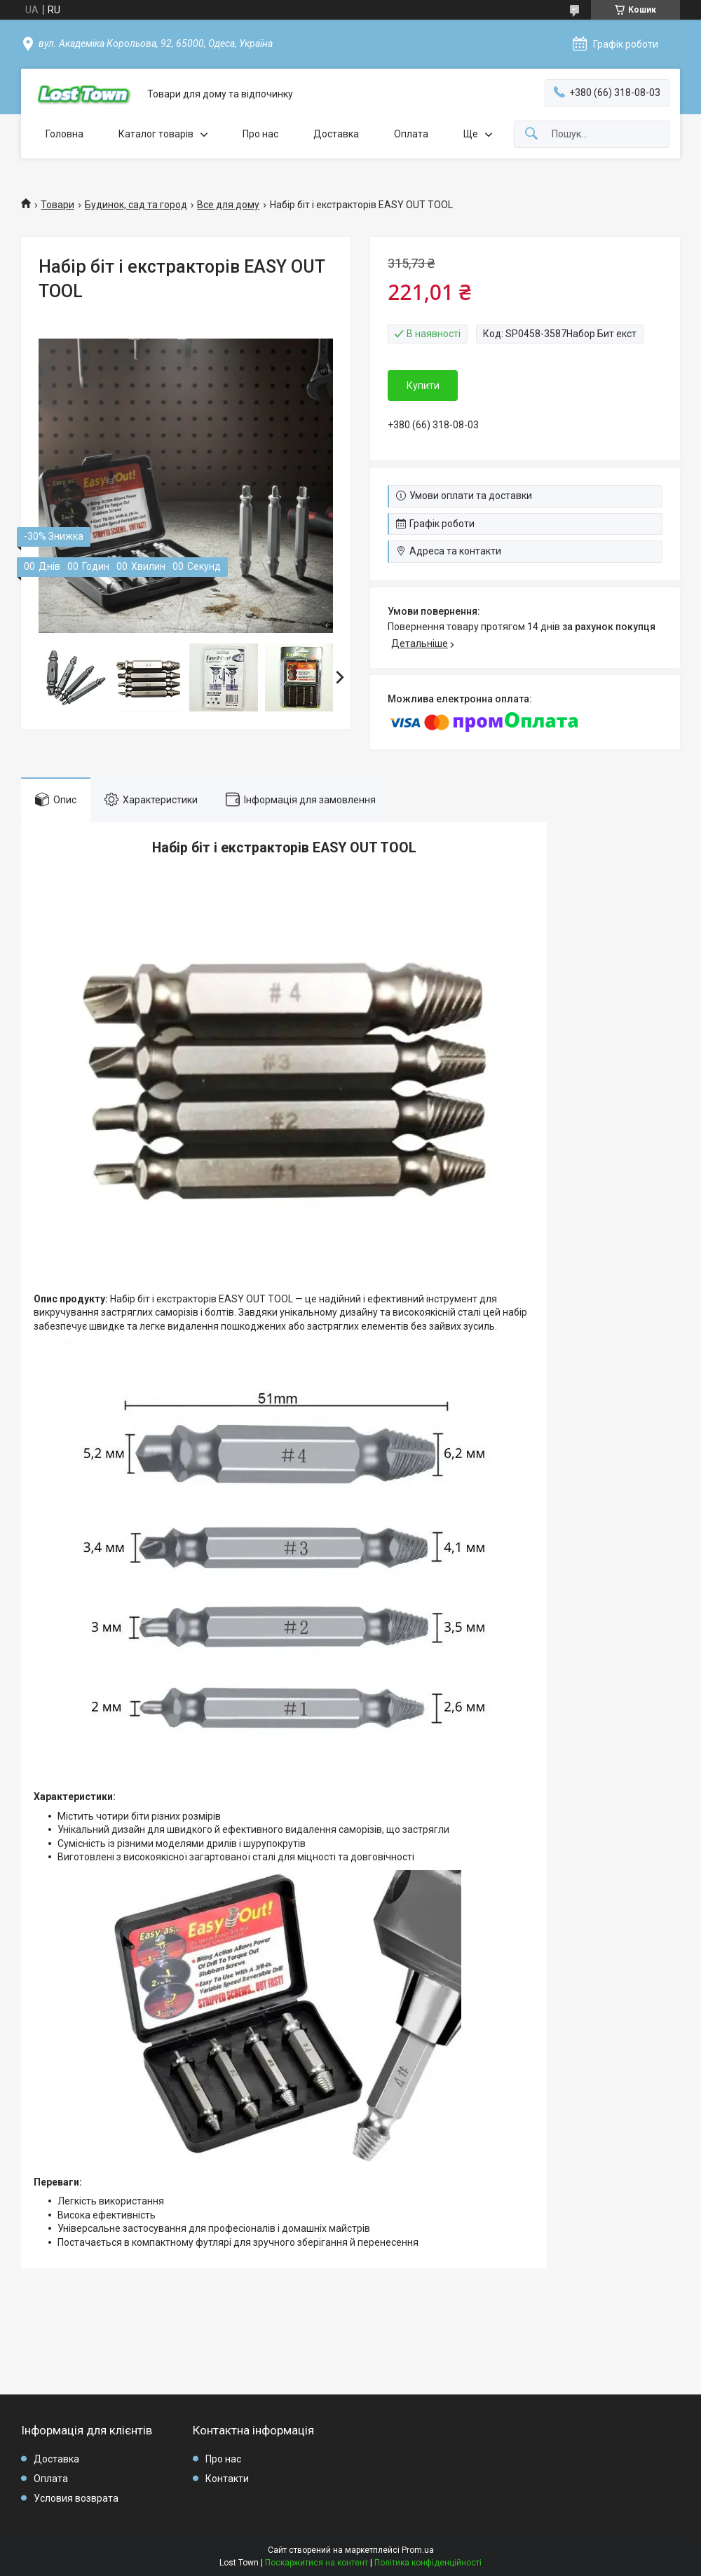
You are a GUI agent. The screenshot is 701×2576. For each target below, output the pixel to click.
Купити (423, 385)
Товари (57, 204)
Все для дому (228, 204)
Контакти (227, 2478)
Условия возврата (76, 2498)
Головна (64, 133)
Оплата (411, 133)
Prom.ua (418, 2550)
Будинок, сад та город (136, 204)
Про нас (260, 133)
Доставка (336, 133)
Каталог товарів (155, 133)
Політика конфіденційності (428, 2563)
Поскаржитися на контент (316, 2563)
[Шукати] (531, 134)
